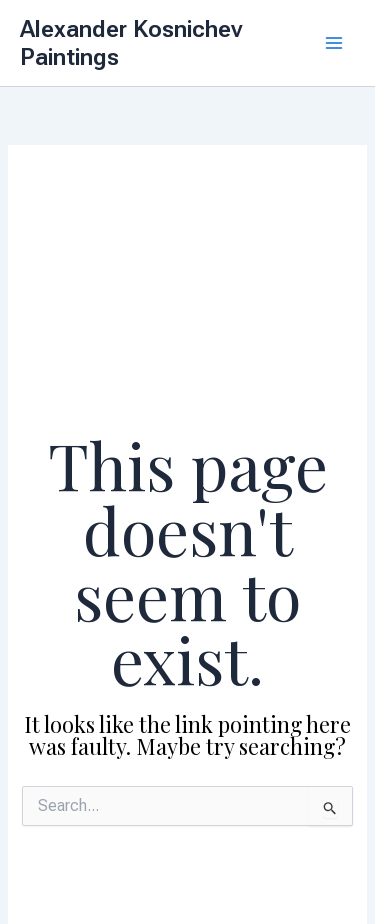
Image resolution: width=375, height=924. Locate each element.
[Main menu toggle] (334, 43)
